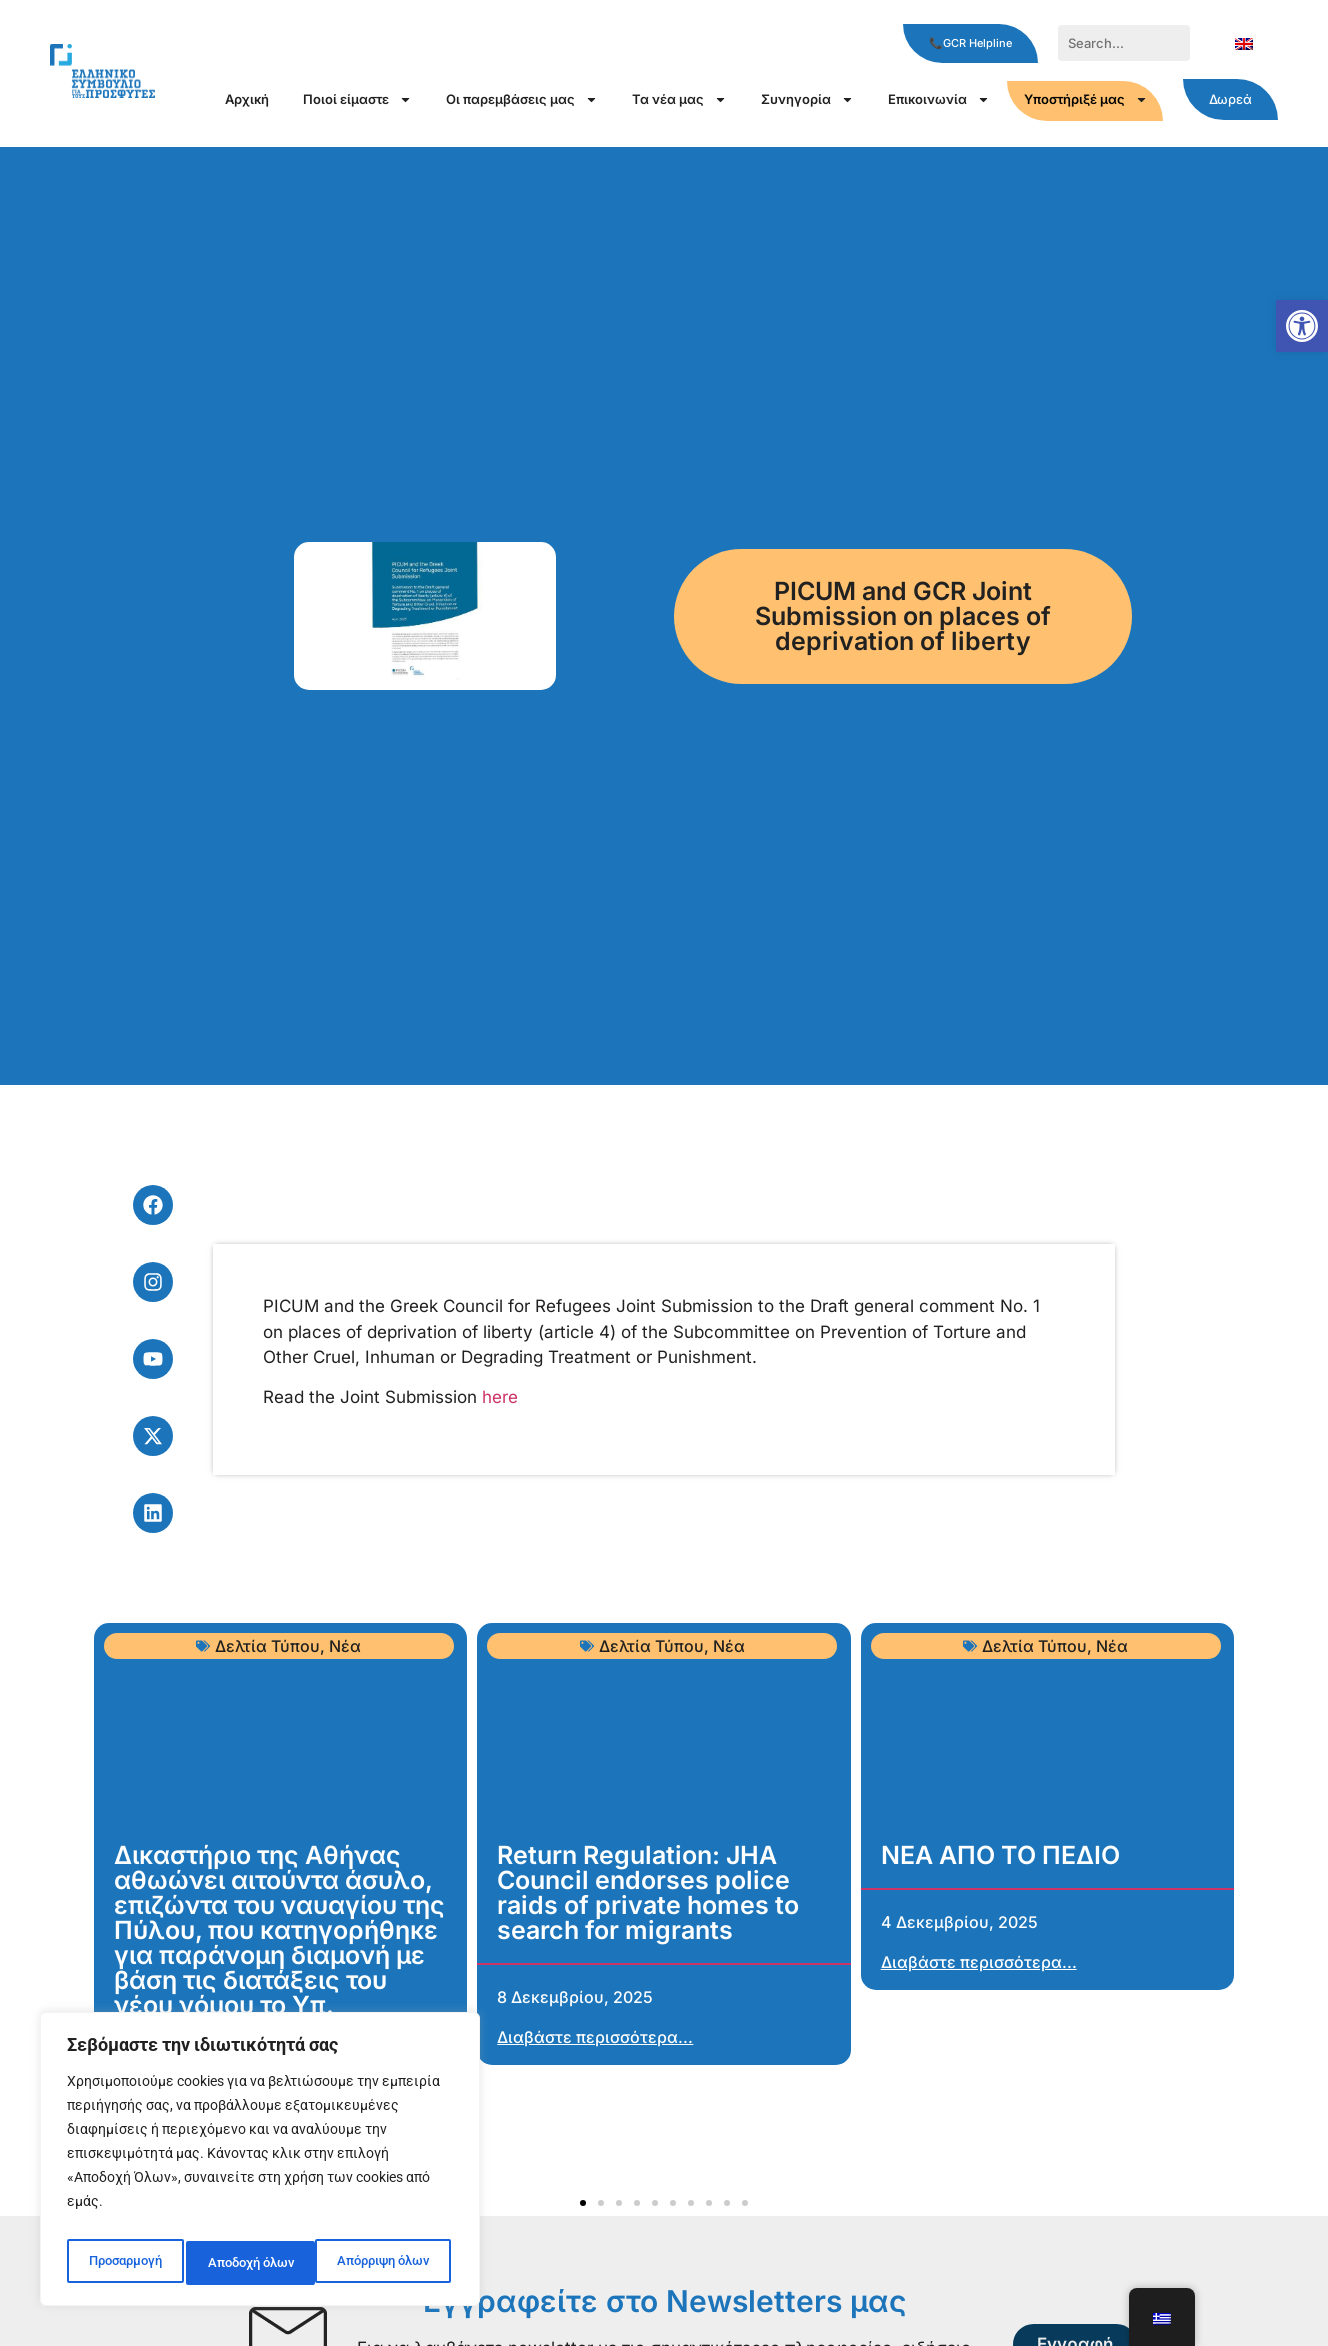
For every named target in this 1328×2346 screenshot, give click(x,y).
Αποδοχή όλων (390, 2263)
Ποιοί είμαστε (357, 99)
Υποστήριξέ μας (1086, 99)
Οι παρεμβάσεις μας (522, 99)
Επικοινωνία (939, 99)
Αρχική (247, 99)
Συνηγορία (807, 99)
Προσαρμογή (122, 2263)
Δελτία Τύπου (267, 1646)
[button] (1302, 326)
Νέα (345, 1646)
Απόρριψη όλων (252, 2263)
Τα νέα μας (679, 99)
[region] (260, 2165)
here (500, 1397)
